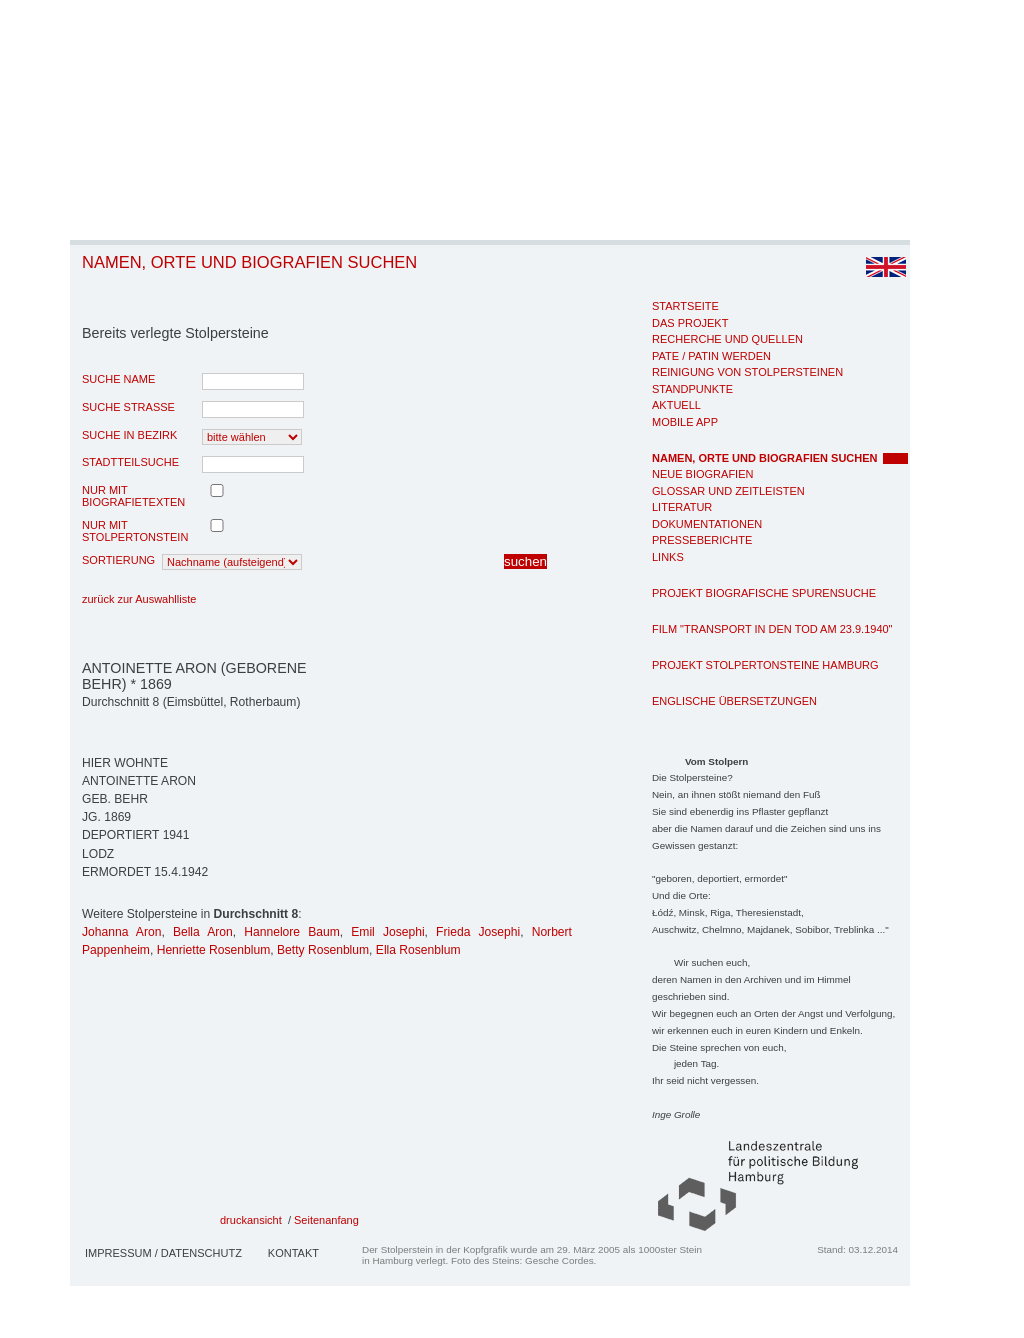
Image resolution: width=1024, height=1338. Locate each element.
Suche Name (118, 379)
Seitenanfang (326, 1220)
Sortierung (118, 560)
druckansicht (251, 1220)
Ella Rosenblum (418, 950)
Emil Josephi (387, 932)
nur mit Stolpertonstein (135, 531)
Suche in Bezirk (129, 435)
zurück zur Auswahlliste (139, 599)
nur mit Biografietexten (133, 496)
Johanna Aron (121, 932)
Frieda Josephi (478, 932)
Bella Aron (203, 932)
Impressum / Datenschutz (163, 1253)
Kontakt (293, 1253)
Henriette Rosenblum (214, 950)
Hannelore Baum (292, 932)
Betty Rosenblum (323, 950)
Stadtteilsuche (130, 462)
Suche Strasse (128, 407)
